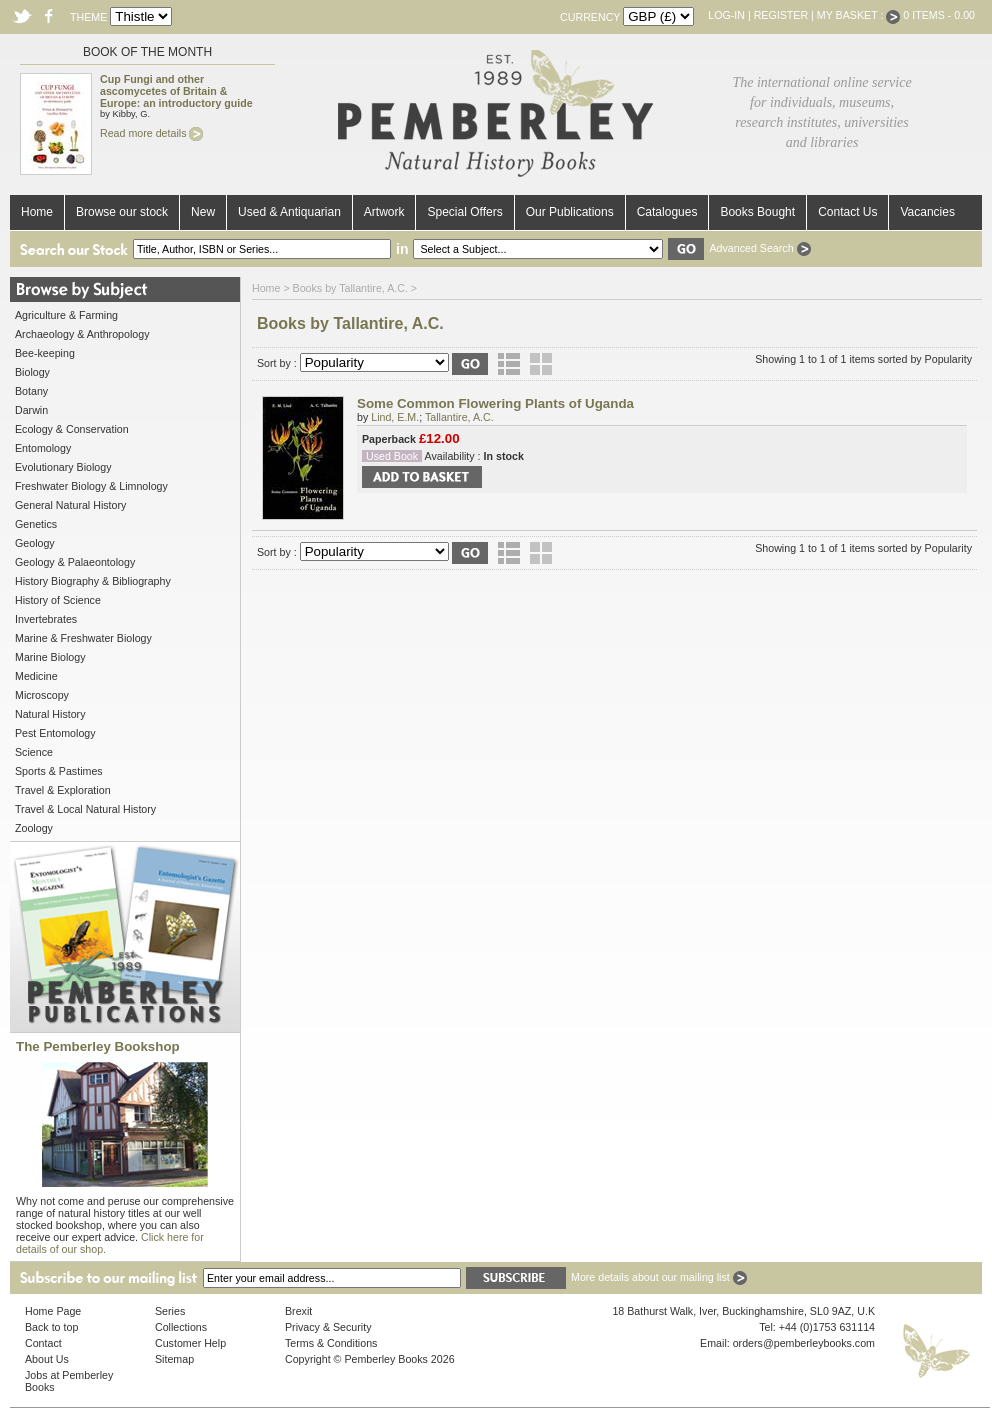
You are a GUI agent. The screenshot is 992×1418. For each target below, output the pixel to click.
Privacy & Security (328, 1327)
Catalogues (667, 212)
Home (37, 212)
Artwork (384, 212)
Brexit (298, 1311)
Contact (43, 1343)
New (203, 212)
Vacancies (927, 212)
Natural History (50, 714)
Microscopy (42, 695)
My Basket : (859, 15)
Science (34, 752)
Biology (32, 372)
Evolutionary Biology (63, 467)
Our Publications (570, 212)
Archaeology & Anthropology (82, 334)
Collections (181, 1327)
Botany (31, 391)
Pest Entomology (55, 733)
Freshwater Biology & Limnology (91, 486)
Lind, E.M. (395, 417)
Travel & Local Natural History (85, 809)
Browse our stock (122, 212)
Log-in (726, 15)
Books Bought (757, 212)
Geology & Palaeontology (75, 562)
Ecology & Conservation (72, 429)
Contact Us (847, 212)
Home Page (53, 1311)
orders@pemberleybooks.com (804, 1343)
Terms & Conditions (331, 1343)
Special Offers (464, 212)
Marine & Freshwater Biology (83, 638)
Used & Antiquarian (289, 212)
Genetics (36, 524)
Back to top (51, 1327)
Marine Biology (50, 657)
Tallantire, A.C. (459, 417)
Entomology (43, 448)
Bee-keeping (45, 353)
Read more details (151, 133)
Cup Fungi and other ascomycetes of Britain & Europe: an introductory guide (176, 91)
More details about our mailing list (659, 1277)
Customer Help (190, 1343)
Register (781, 15)
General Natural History (70, 505)
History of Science (58, 600)
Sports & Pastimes (59, 771)
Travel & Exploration (63, 790)
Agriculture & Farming (66, 315)
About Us (47, 1359)
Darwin (31, 410)
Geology (35, 543)
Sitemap (174, 1359)
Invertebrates (46, 619)
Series (170, 1311)
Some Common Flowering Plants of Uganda (495, 403)
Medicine (36, 676)
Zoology (34, 828)
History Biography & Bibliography (93, 581)
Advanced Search (759, 248)
